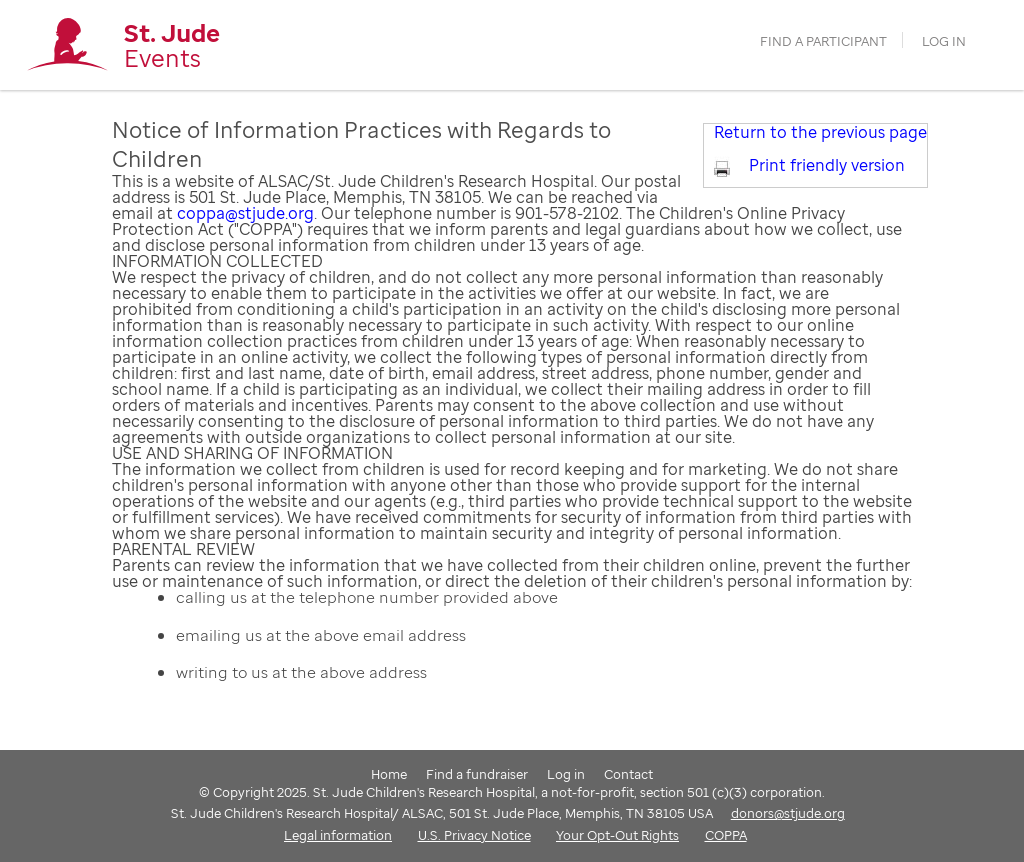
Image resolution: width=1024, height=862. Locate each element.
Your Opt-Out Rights (617, 835)
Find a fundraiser (477, 774)
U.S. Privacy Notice (474, 835)
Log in (944, 41)
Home (389, 774)
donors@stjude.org (788, 813)
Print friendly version (827, 165)
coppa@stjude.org (245, 213)
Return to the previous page (820, 132)
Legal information (338, 835)
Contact (628, 774)
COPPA (726, 835)
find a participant (823, 41)
